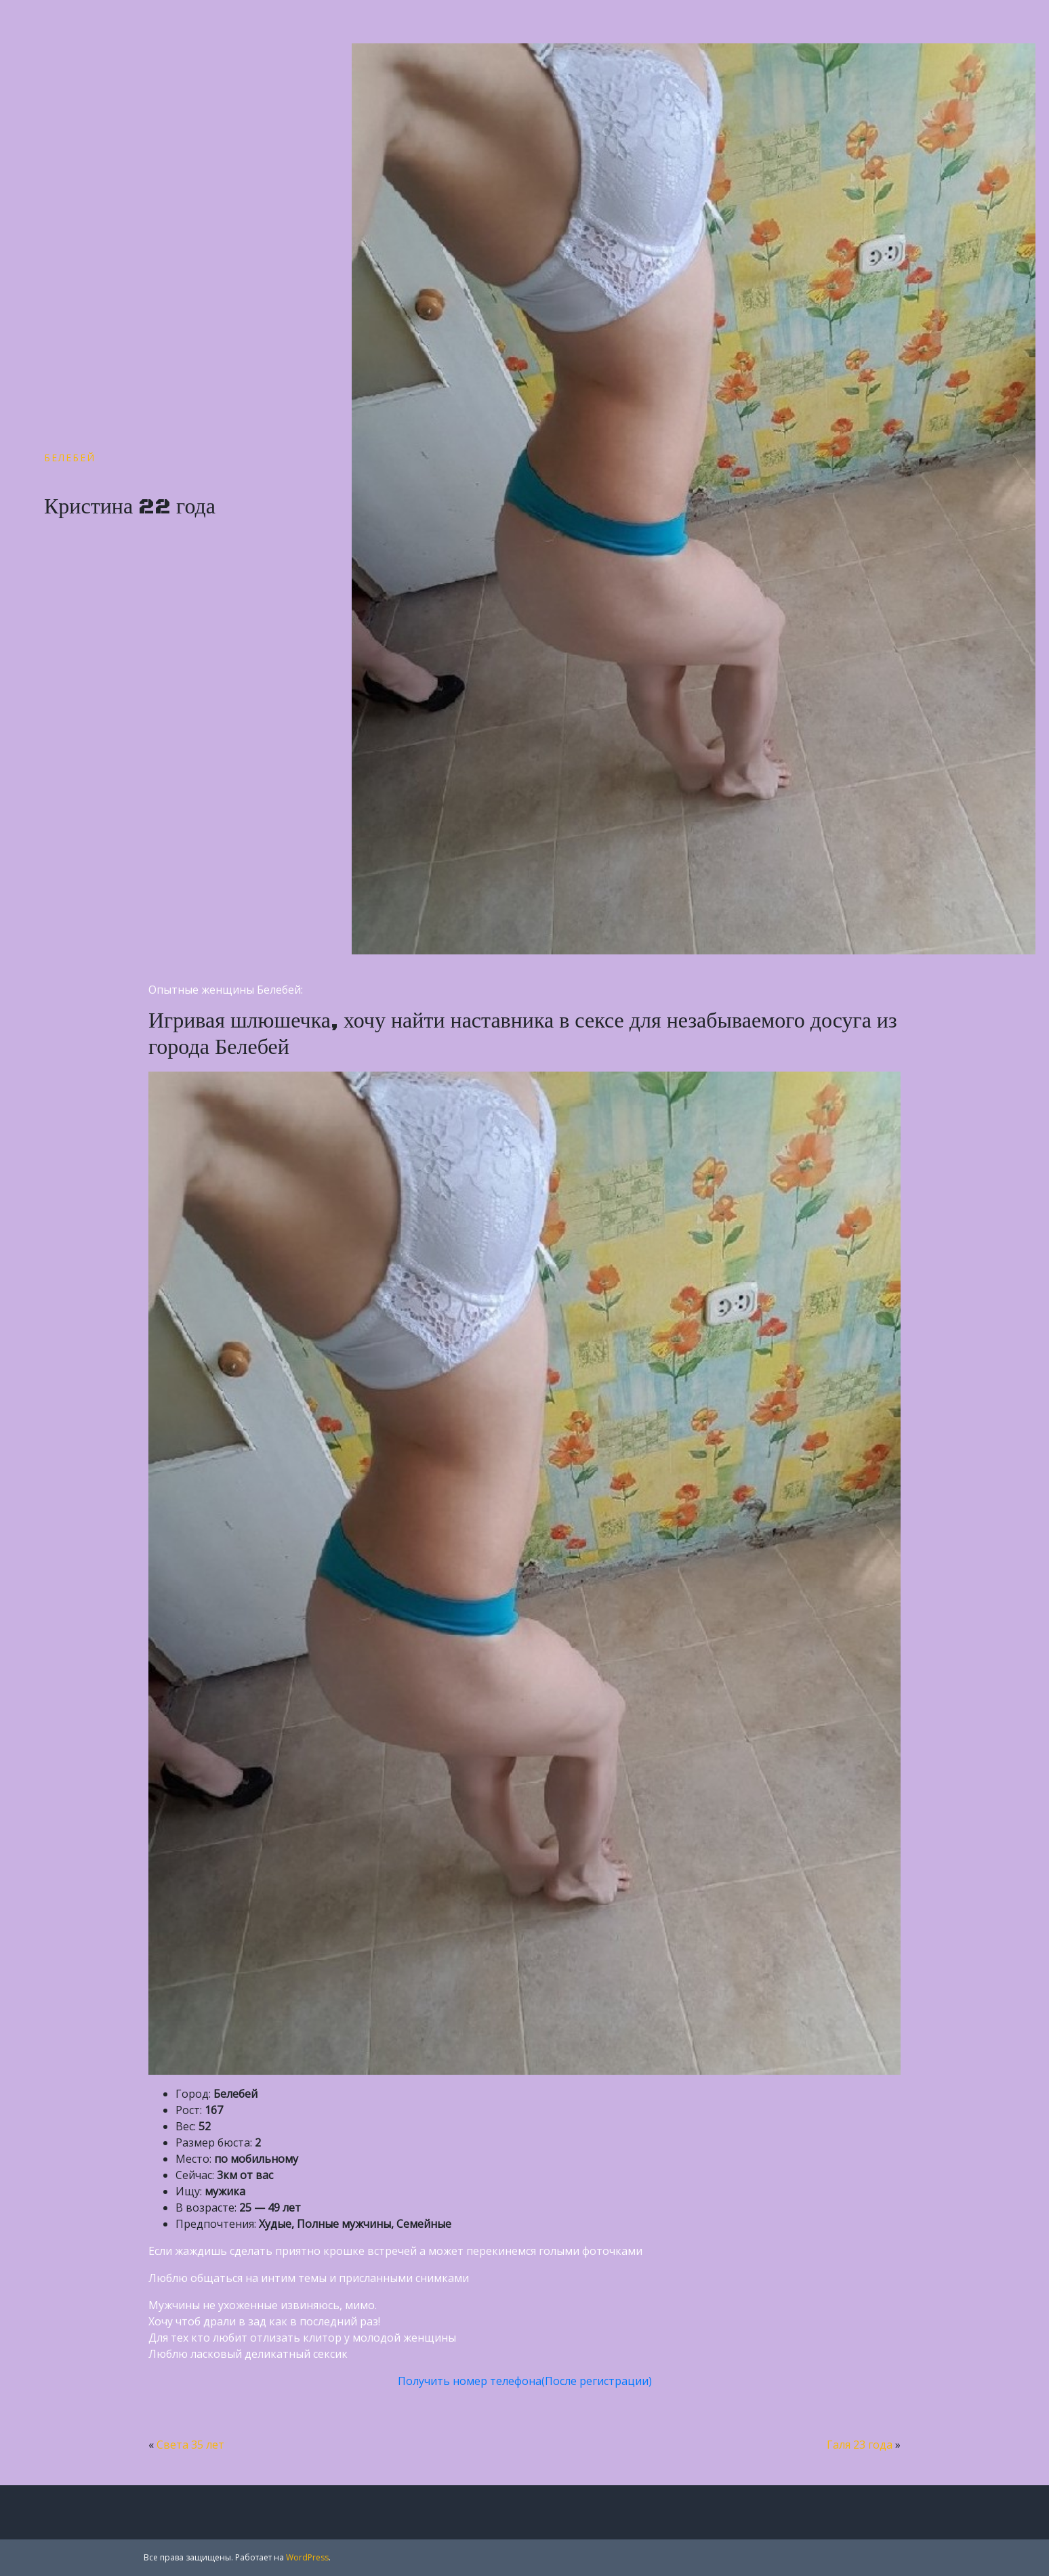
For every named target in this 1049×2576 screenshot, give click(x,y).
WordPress (307, 2557)
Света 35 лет (190, 2444)
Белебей (70, 457)
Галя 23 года (859, 2444)
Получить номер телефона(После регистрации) (525, 2380)
